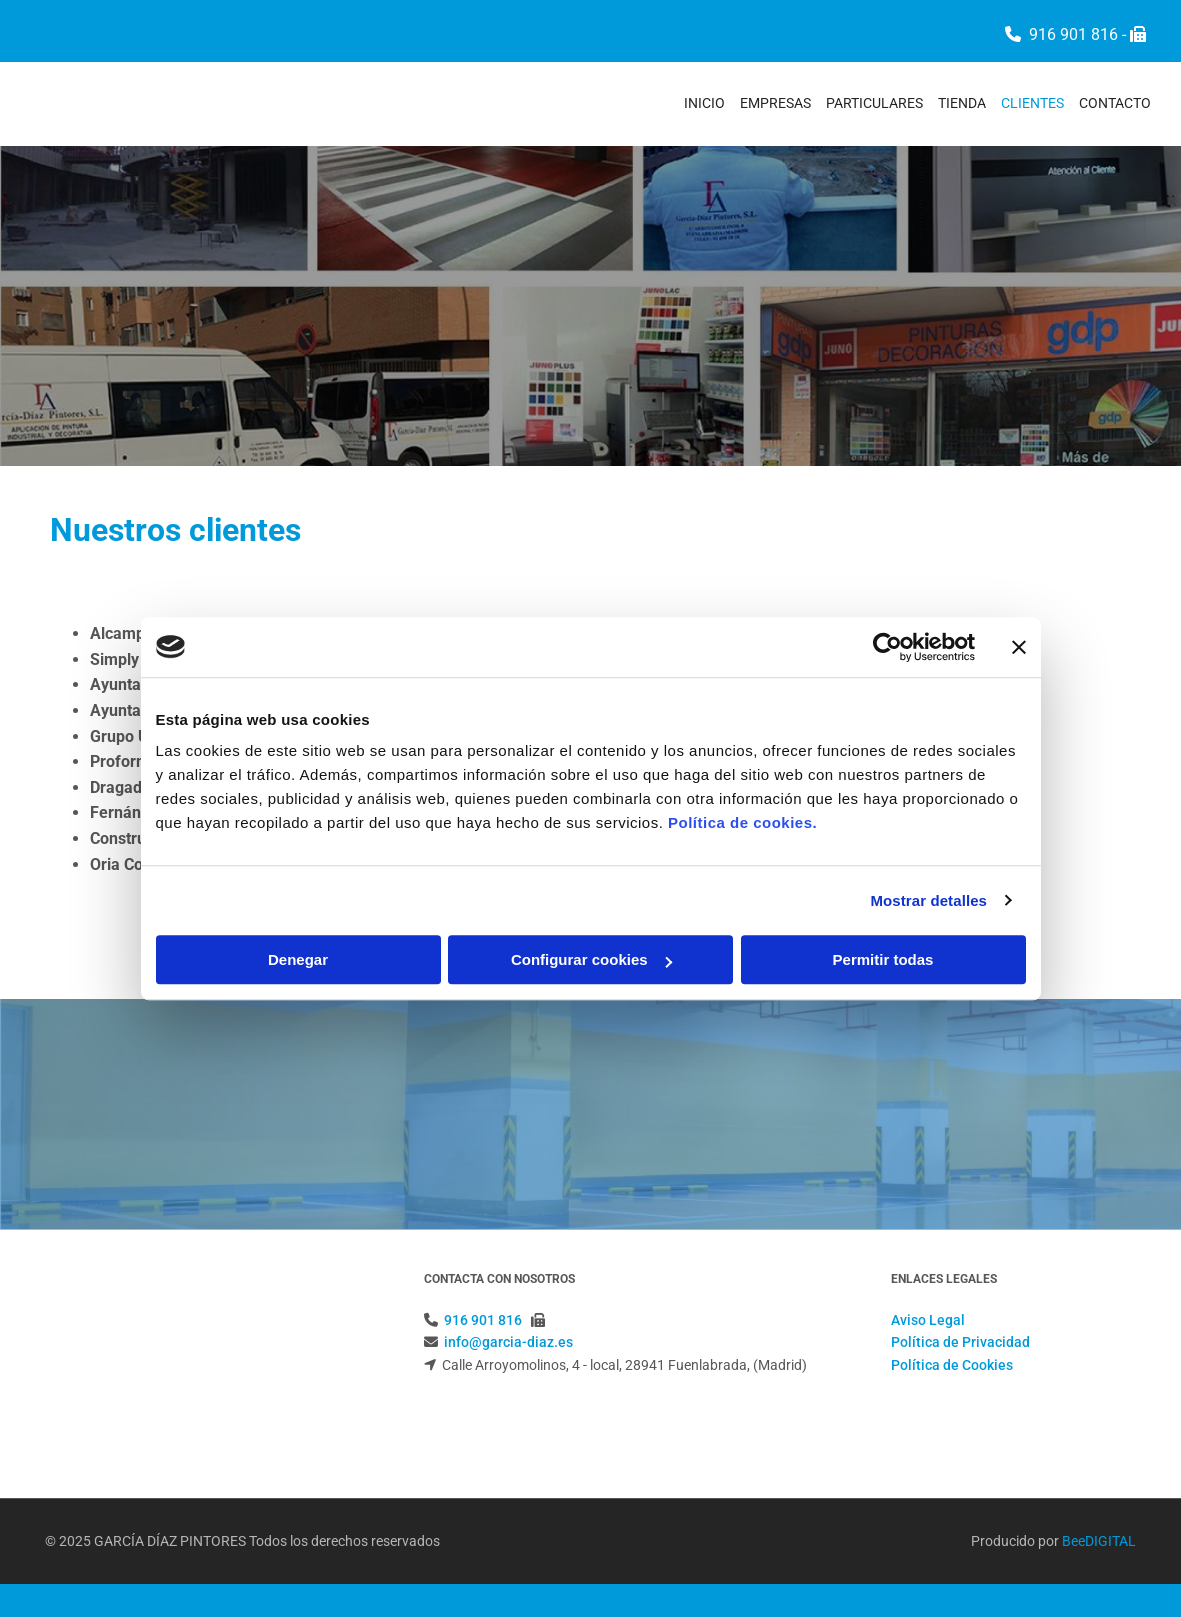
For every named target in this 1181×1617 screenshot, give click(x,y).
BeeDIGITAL (1099, 1469)
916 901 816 (1073, 34)
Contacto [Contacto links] (1115, 103)
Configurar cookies (591, 959)
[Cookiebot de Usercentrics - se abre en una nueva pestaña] (887, 647)
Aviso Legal (928, 1320)
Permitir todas (883, 959)
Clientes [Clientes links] (1032, 103)
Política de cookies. (742, 822)
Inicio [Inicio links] (704, 103)
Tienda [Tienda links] (962, 103)
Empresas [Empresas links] (775, 103)
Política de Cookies (952, 1365)
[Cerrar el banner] (1019, 647)
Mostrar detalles (928, 900)
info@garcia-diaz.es (508, 1342)
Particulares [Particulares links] (874, 103)
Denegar (298, 959)
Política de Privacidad (960, 1342)
